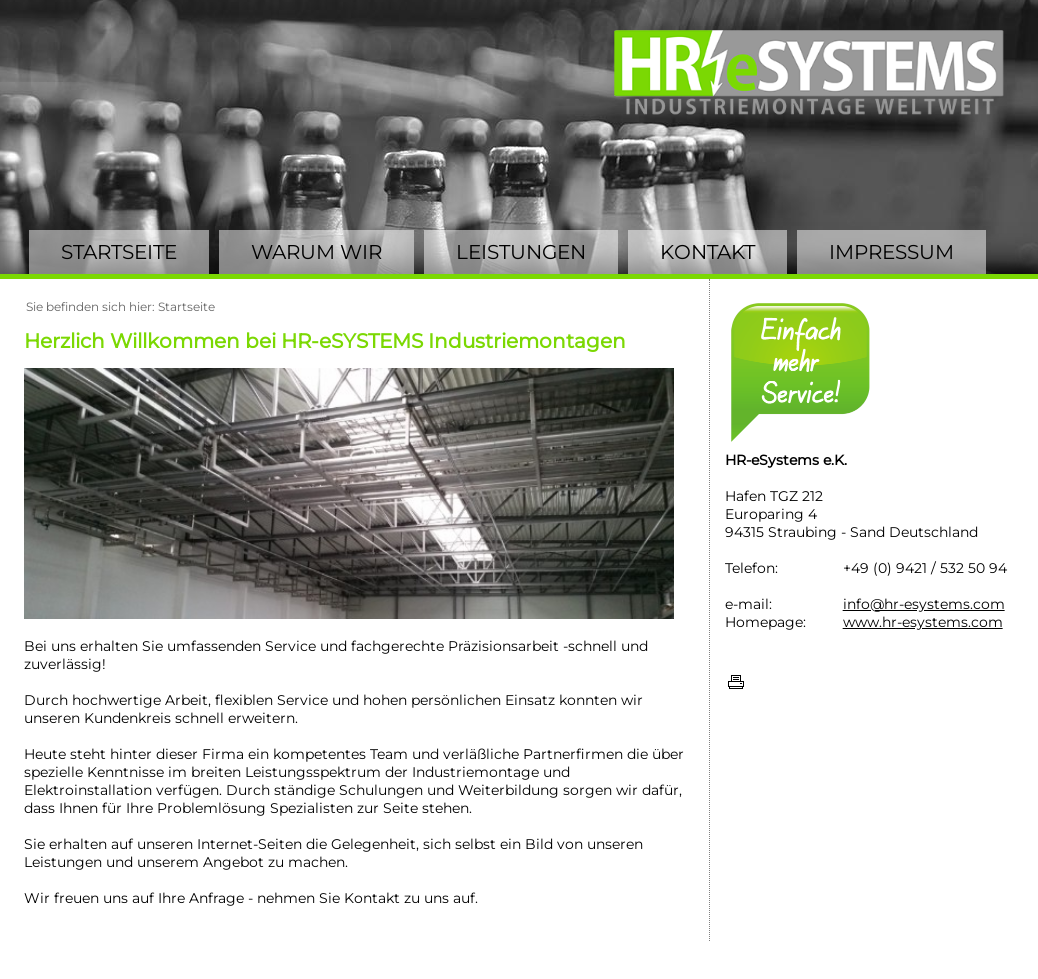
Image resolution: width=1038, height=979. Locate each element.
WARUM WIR (316, 252)
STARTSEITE (119, 252)
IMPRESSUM (891, 252)
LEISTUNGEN (521, 252)
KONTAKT (707, 252)
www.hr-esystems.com (923, 622)
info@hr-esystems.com (924, 604)
